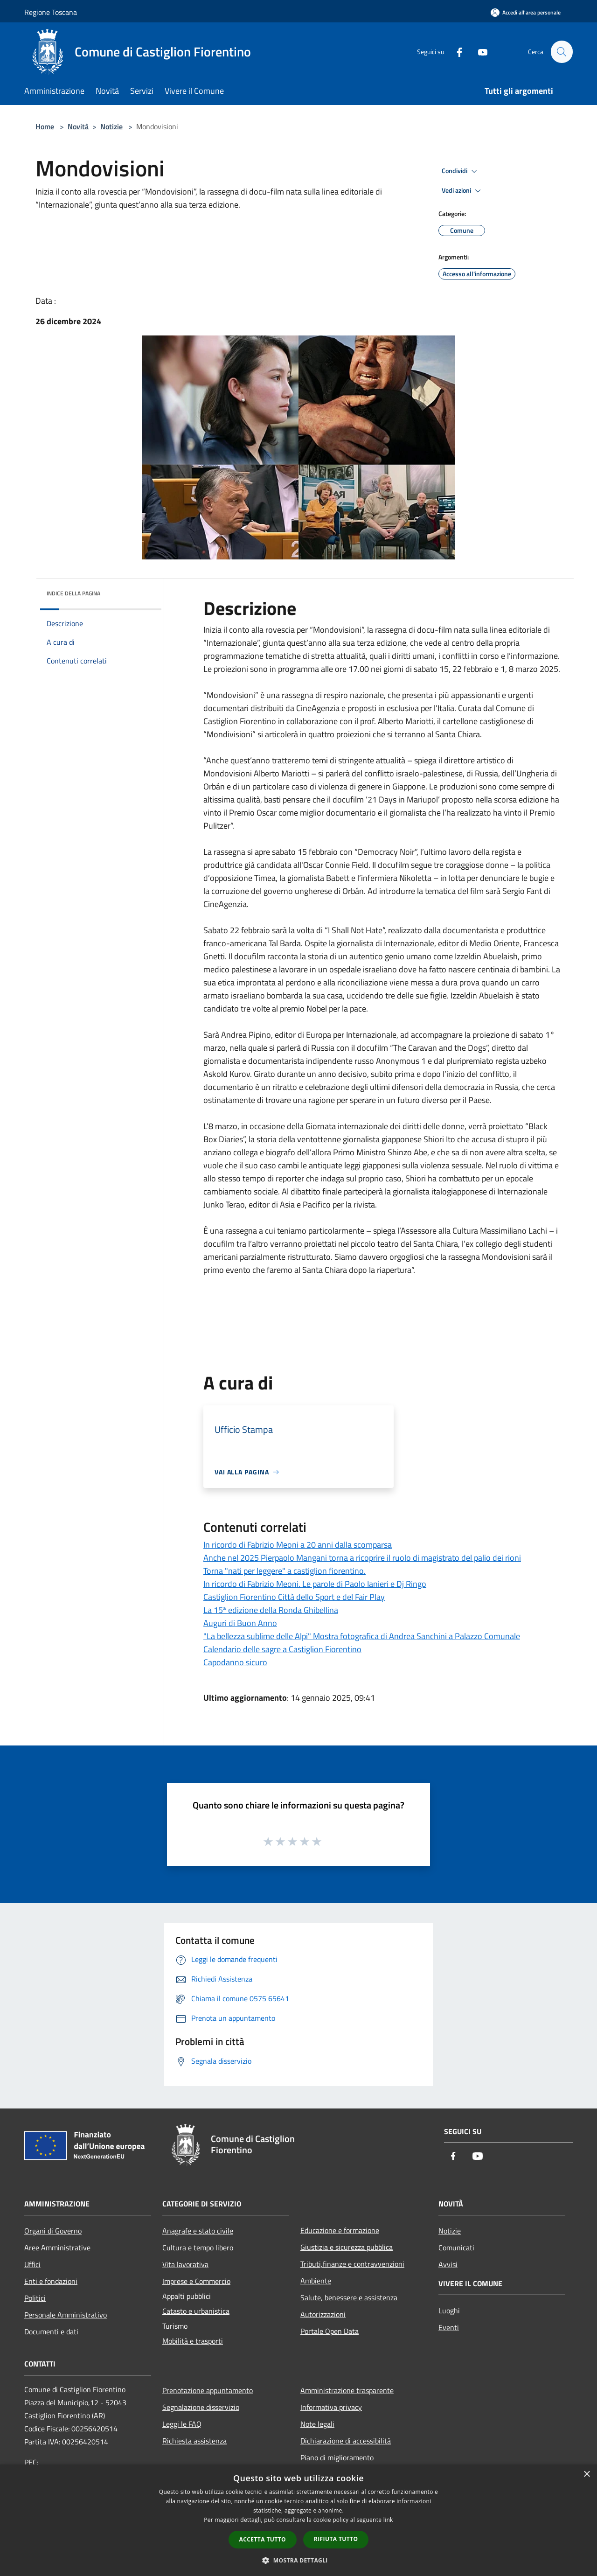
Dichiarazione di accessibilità (345, 2440)
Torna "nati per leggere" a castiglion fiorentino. (284, 1570)
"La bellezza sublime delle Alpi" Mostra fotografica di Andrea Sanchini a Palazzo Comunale (361, 1636)
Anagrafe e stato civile (197, 2230)
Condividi (461, 171)
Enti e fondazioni (50, 2281)
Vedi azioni (463, 190)
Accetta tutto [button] (262, 2539)
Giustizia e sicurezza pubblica (346, 2247)
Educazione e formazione (339, 2230)
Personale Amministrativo (65, 2314)
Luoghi (449, 2310)
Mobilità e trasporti (192, 2340)
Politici (35, 2298)
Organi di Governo (53, 2230)
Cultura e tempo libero (197, 2247)
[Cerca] (561, 52)
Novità (78, 126)
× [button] (586, 2474)
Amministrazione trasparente (347, 2390)
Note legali (317, 2423)
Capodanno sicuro (235, 1662)
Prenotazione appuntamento (207, 2390)
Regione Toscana (50, 12)
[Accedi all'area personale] (526, 12)
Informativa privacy (331, 2407)
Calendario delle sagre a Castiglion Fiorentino (282, 1649)
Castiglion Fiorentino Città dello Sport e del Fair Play (294, 1597)
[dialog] (298, 2520)
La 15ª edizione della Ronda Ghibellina (270, 1610)
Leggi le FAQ (181, 2423)
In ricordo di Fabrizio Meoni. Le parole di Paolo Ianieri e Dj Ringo (314, 1584)
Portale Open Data (329, 2331)
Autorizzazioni (323, 2314)
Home (44, 126)
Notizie (111, 126)
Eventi (448, 2327)
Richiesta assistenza (194, 2440)
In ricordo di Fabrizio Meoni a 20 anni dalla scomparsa (297, 1544)
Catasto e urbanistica (195, 2311)
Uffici (32, 2264)
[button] (298, 2560)
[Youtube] (478, 51)
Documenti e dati (51, 2331)
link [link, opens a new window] (388, 2520)
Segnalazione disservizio (200, 2407)
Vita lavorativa (185, 2264)
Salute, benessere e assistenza (348, 2297)
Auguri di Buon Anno (240, 1623)
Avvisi (448, 2264)
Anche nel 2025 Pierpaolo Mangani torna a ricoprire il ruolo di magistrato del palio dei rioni (362, 1557)
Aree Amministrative (57, 2247)
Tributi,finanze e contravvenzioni (352, 2263)
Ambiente (315, 2280)
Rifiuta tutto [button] (336, 2539)
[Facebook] (455, 51)
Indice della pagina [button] (73, 593)
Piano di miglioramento (337, 2457)
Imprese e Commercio (196, 2281)
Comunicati (456, 2247)
